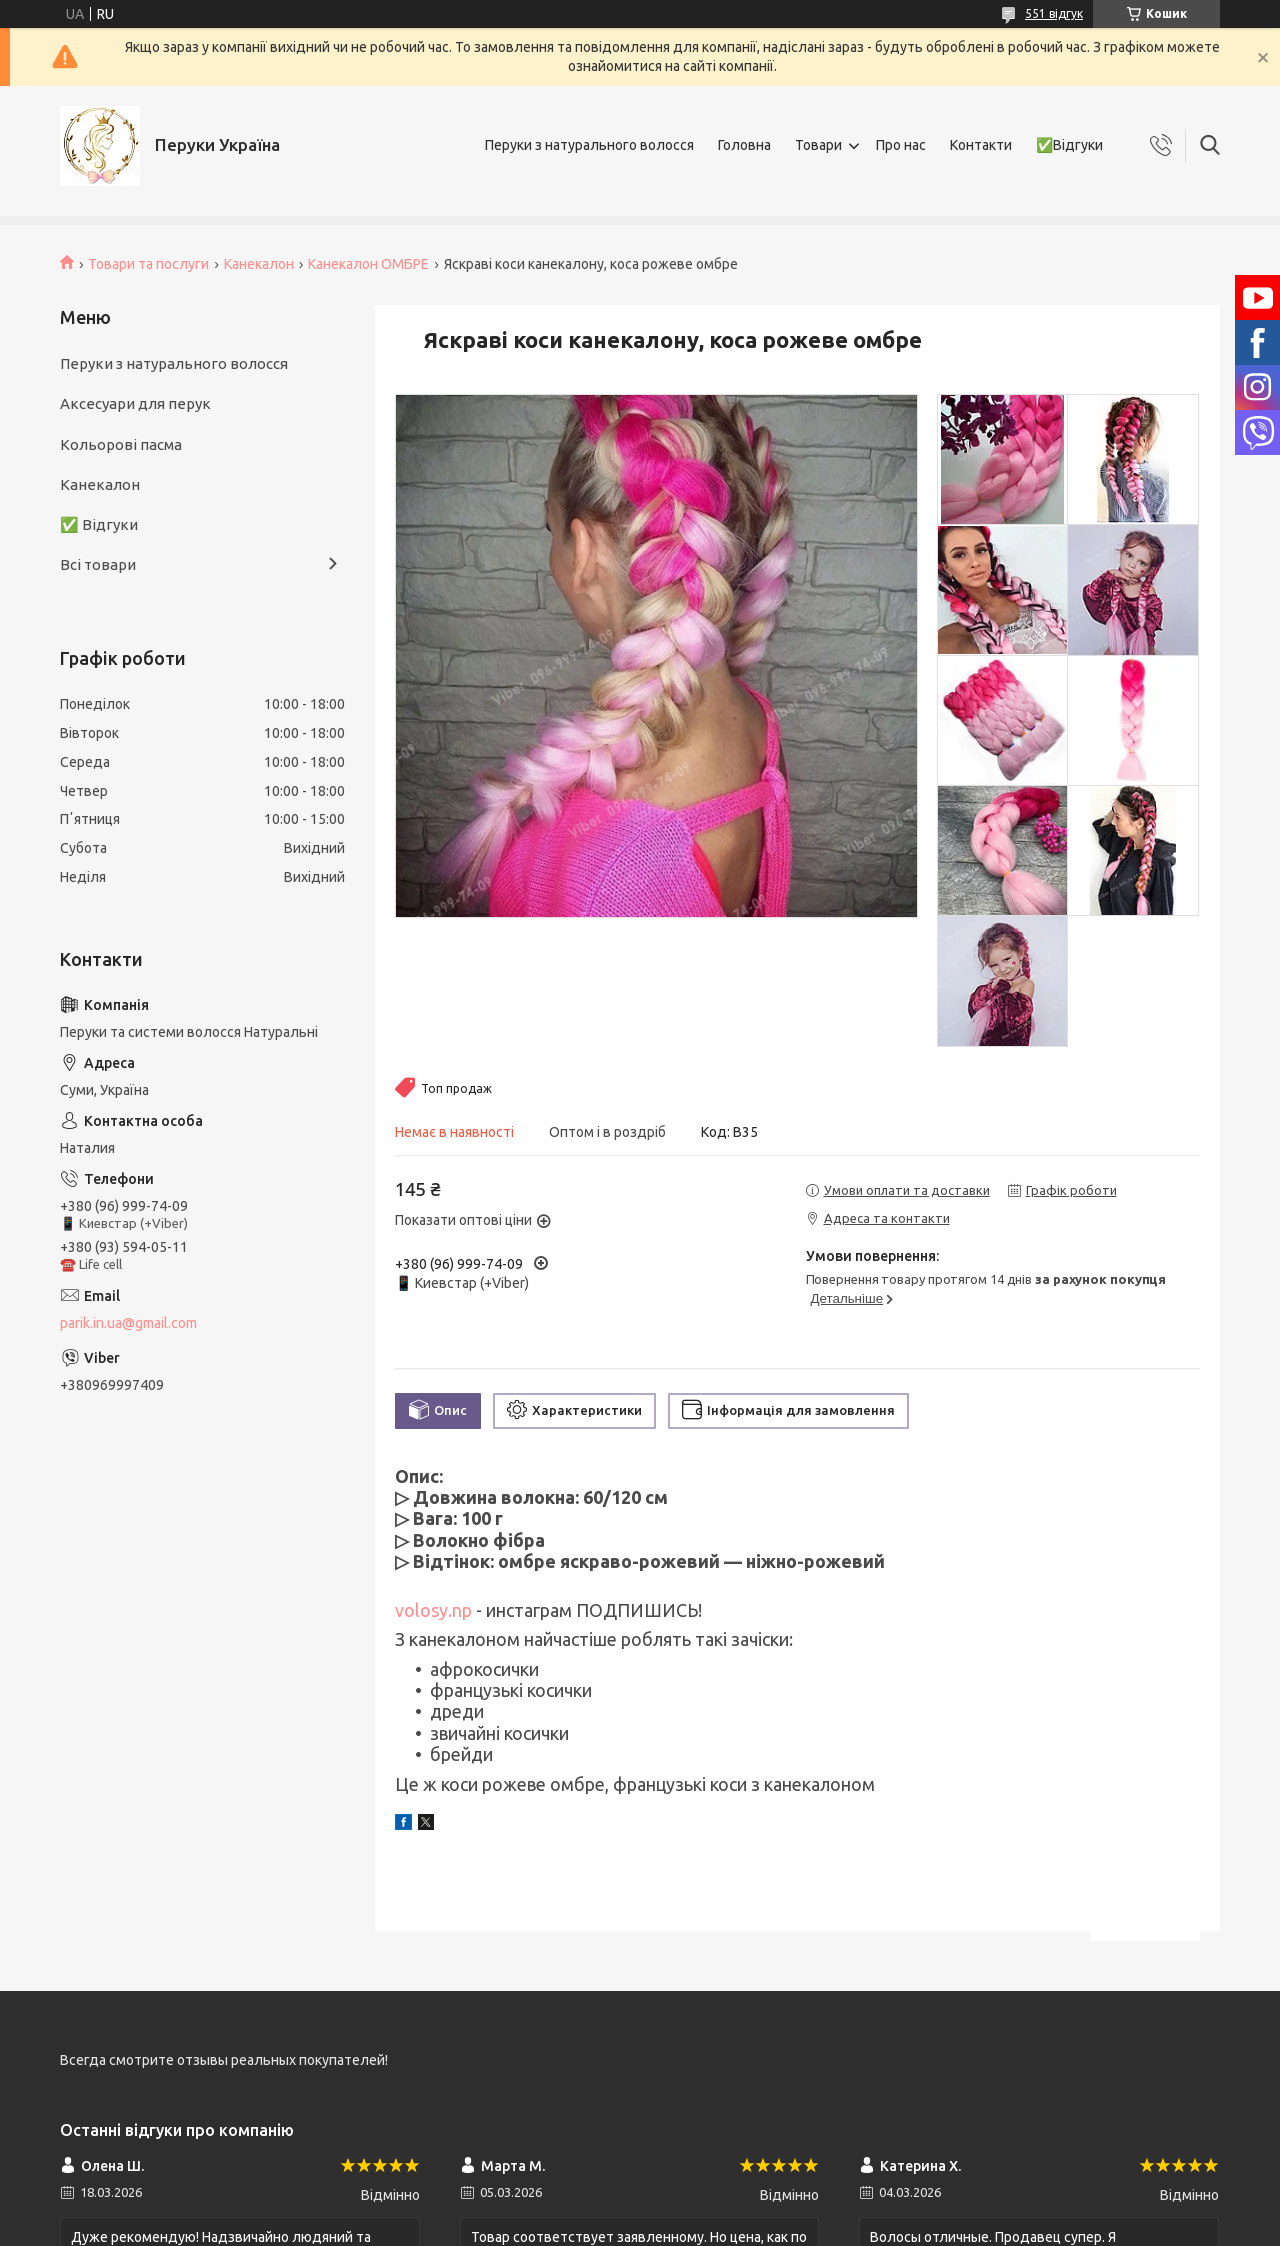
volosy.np (433, 1610)
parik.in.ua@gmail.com (128, 1323)
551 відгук (1054, 13)
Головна (744, 145)
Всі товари (98, 564)
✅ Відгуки (99, 524)
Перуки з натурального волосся (589, 145)
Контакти (981, 145)
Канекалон (259, 264)
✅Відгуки (1069, 145)
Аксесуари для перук (135, 403)
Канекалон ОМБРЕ (368, 264)
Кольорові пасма (121, 444)
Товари (818, 145)
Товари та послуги (148, 264)
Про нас (901, 145)
